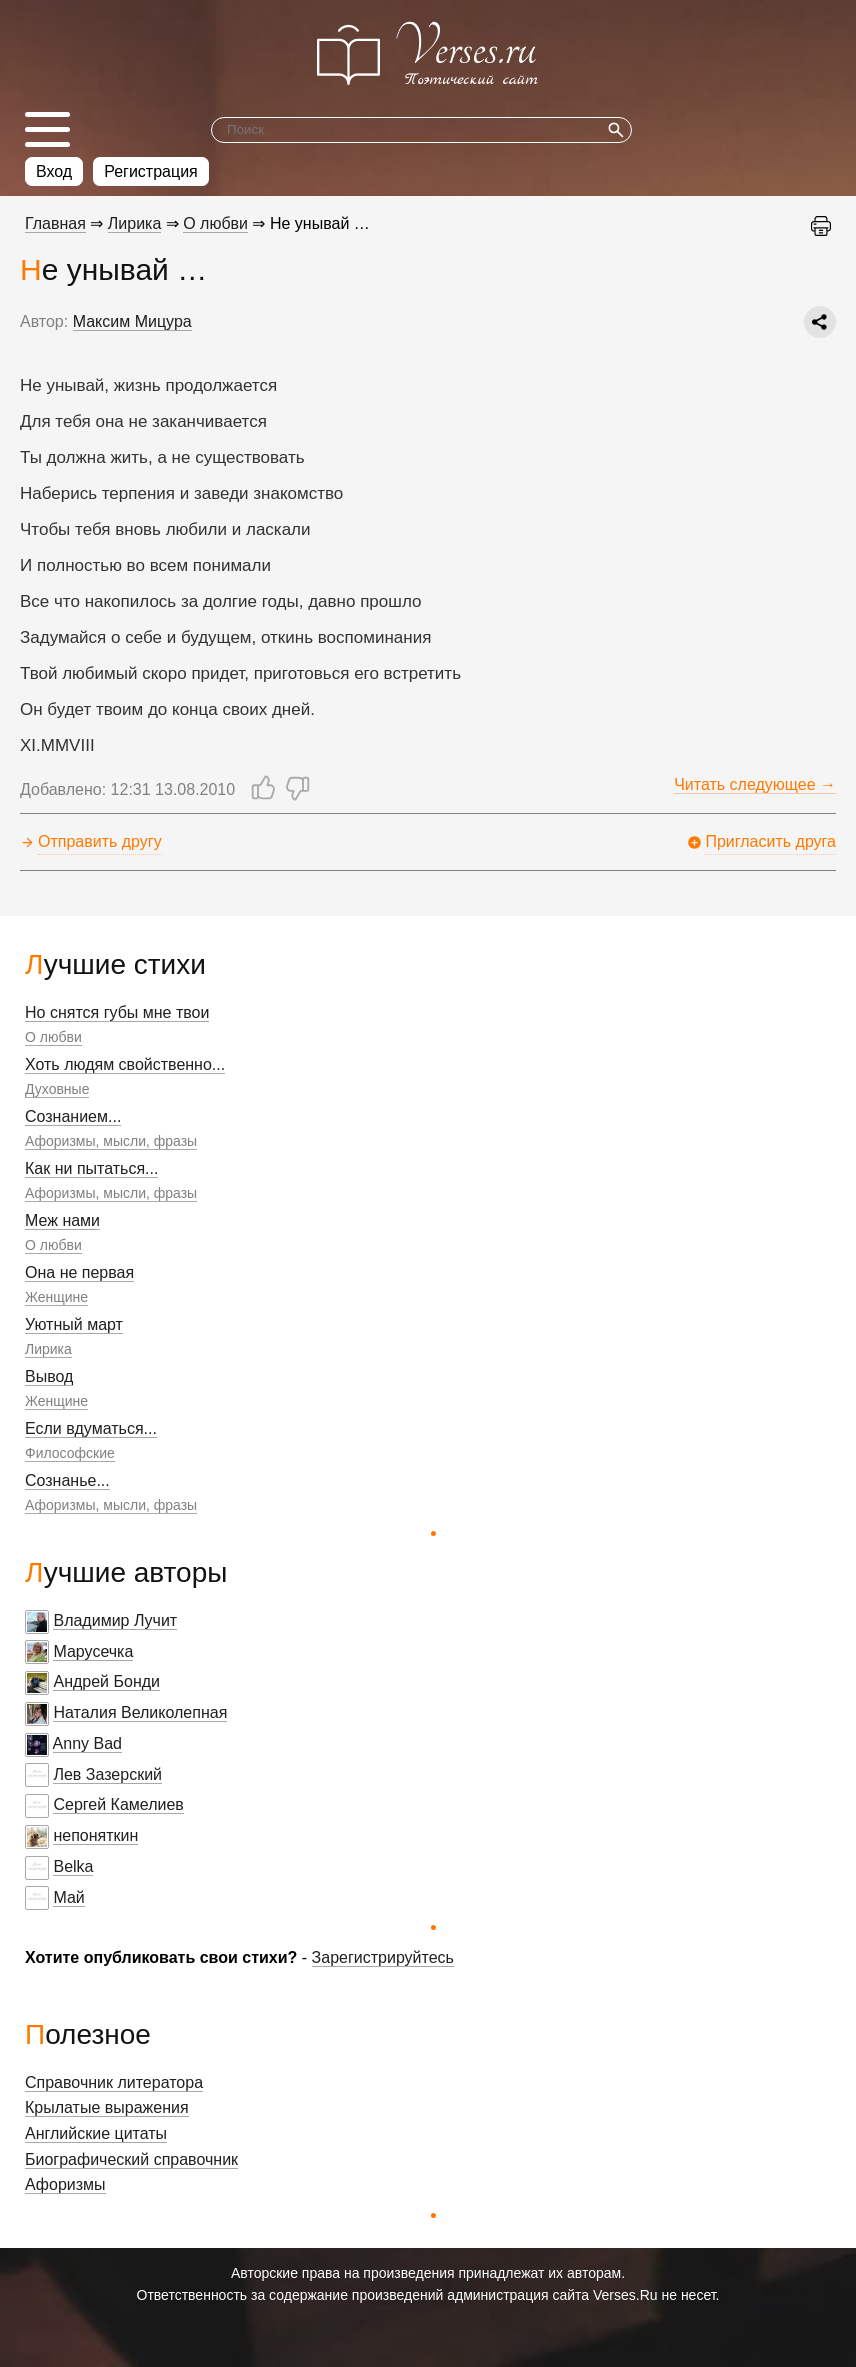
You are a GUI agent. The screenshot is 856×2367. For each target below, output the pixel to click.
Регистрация (151, 171)
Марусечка (93, 1651)
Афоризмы (65, 2184)
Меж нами (62, 1220)
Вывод (49, 1376)
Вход (54, 171)
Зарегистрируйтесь (383, 1957)
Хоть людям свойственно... (125, 1064)
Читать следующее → (755, 784)
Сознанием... (73, 1116)
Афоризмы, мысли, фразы (111, 1141)
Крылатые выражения (107, 2107)
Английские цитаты (96, 2133)
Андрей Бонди (106, 1681)
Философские (70, 1453)
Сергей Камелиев (118, 1804)
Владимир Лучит (115, 1620)
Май (68, 1897)
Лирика (48, 1349)
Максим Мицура (132, 321)
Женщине (56, 1297)
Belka (73, 1866)
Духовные (57, 1089)
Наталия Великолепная (140, 1712)
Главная (55, 223)
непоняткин (95, 1835)
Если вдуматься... (91, 1428)
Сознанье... (67, 1480)
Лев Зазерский (107, 1774)
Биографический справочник (131, 2159)
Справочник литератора (114, 2082)
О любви (53, 1037)
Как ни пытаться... (91, 1168)
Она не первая (79, 1272)
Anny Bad (87, 1743)
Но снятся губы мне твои (117, 1012)
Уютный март (74, 1324)
